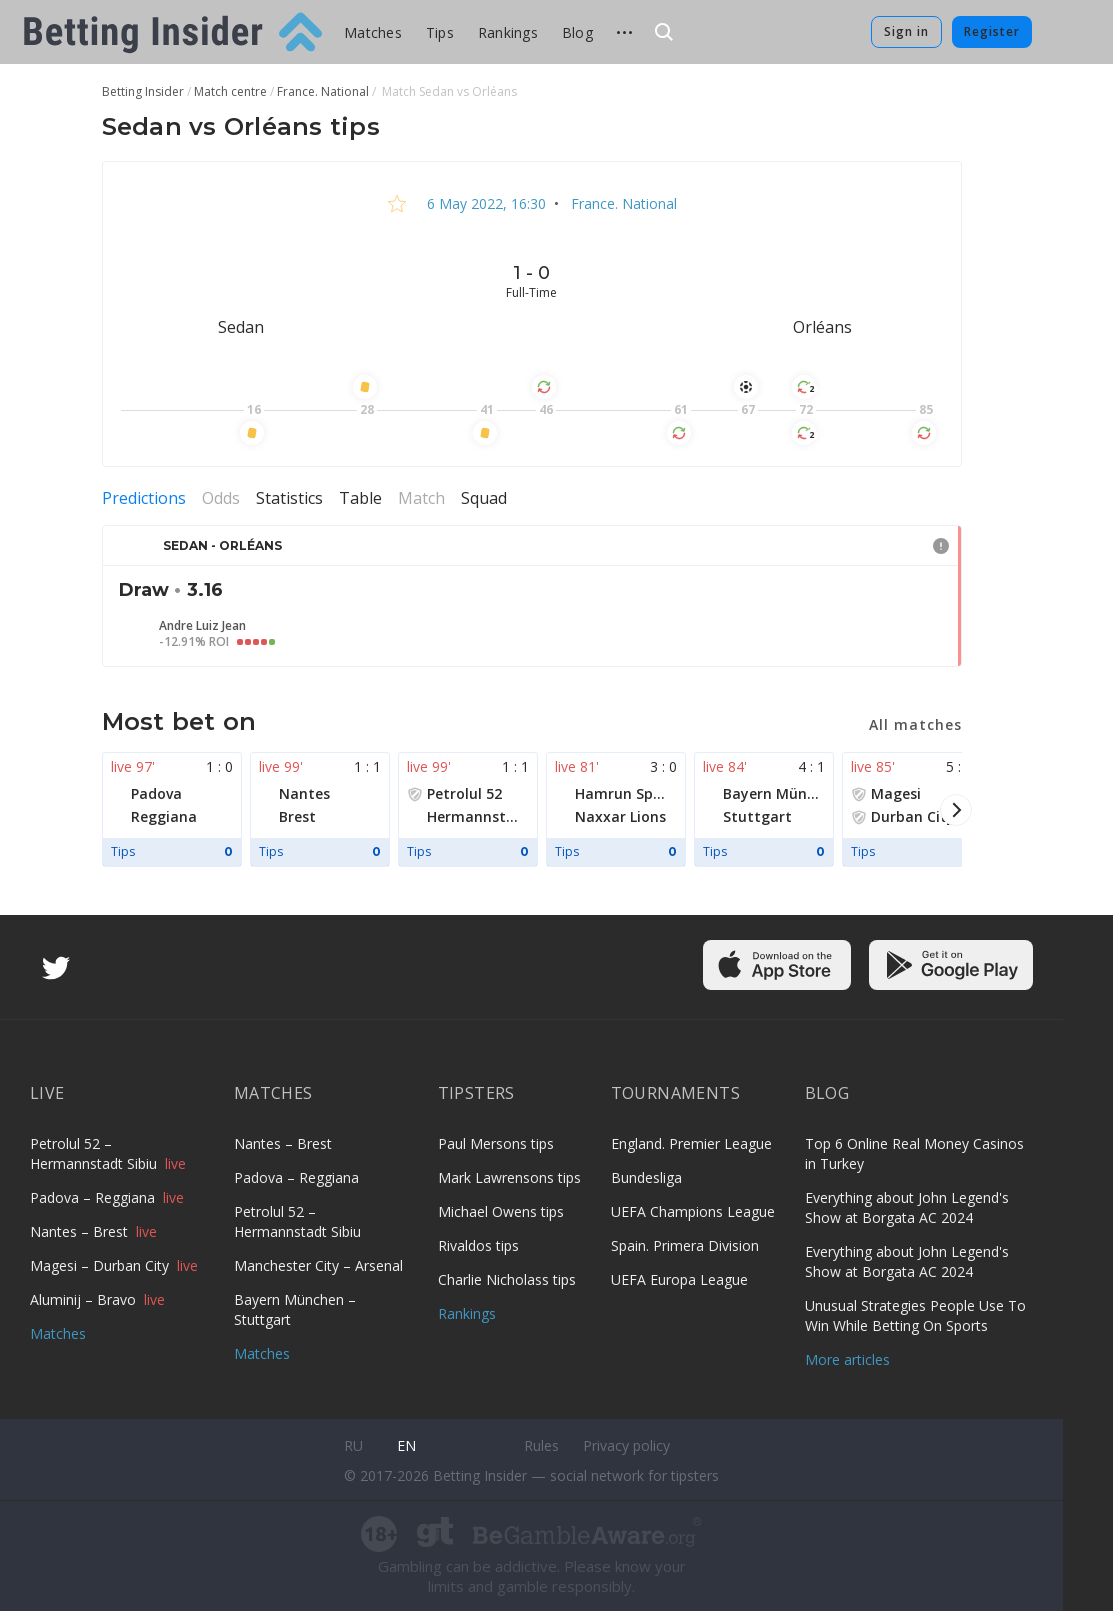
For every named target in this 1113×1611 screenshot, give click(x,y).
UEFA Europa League (679, 1279)
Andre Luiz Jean (202, 626)
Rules (541, 1445)
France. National (622, 203)
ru (353, 1445)
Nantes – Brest (81, 1231)
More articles (847, 1359)
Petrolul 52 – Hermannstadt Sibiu (95, 1153)
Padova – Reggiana (94, 1197)
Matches (373, 32)
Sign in (906, 31)
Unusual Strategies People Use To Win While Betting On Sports (915, 1315)
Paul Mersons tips (496, 1143)
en (406, 1445)
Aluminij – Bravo (85, 1299)
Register (992, 31)
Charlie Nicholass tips (507, 1279)
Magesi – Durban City (101, 1265)
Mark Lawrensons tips (509, 1177)
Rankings (508, 32)
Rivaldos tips (478, 1245)
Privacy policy (626, 1445)
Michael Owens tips (501, 1211)
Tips (440, 32)
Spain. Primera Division (685, 1245)
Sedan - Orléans (222, 545)
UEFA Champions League (693, 1211)
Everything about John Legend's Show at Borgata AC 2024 (907, 1207)
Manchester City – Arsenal (318, 1265)
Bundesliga (646, 1177)
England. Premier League (691, 1143)
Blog (577, 32)
